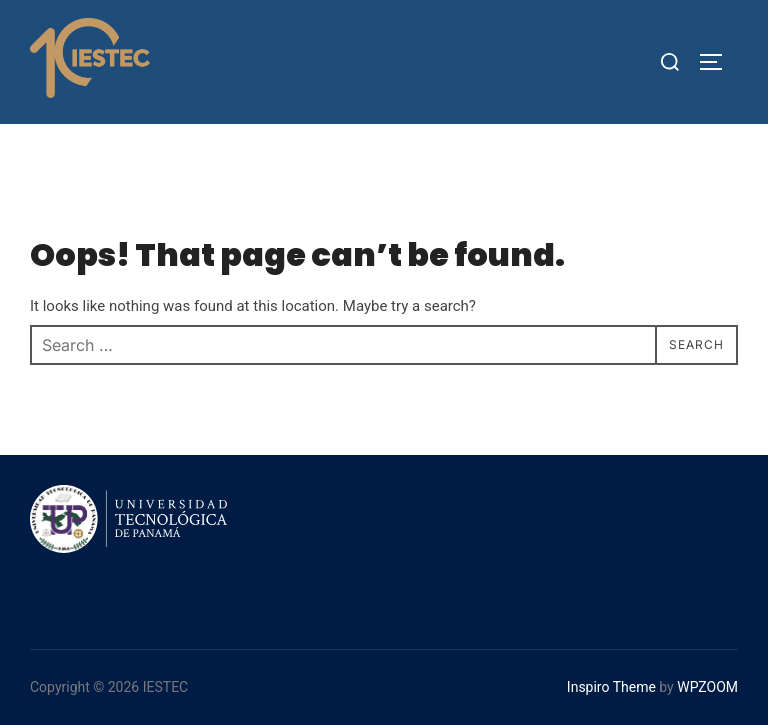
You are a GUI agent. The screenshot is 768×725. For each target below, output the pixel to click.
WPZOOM (707, 687)
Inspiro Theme (611, 687)
